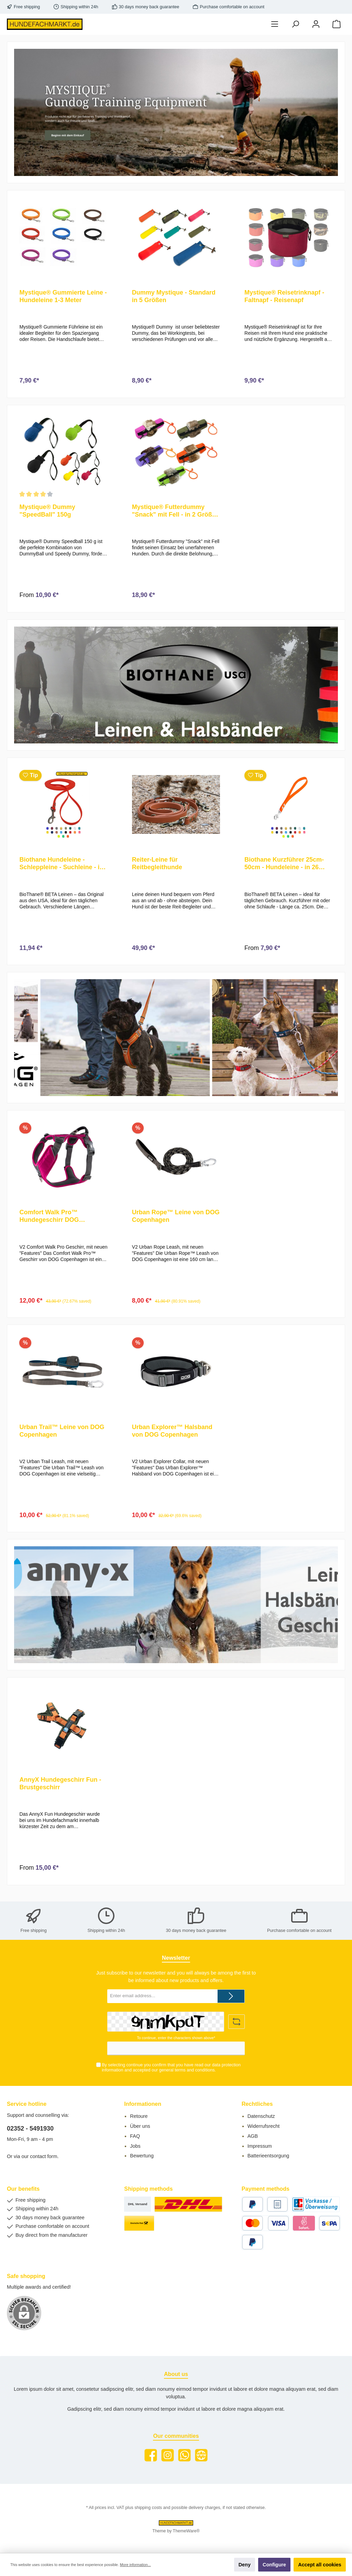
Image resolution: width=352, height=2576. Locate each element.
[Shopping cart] (336, 24)
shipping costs (148, 2507)
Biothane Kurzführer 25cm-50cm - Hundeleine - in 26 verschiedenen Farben (284, 867)
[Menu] (274, 24)
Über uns (140, 2126)
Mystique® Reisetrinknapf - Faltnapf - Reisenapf (284, 296)
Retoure (138, 2116)
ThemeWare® (186, 2531)
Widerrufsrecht (264, 2126)
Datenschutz (261, 2116)
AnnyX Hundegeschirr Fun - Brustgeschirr (60, 1791)
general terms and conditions (186, 2070)
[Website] (201, 2455)
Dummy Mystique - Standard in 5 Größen (174, 296)
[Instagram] (167, 2455)
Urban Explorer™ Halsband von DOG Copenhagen (172, 1437)
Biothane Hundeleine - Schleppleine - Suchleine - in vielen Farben (61, 867)
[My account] (315, 24)
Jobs (135, 2146)
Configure (274, 2564)
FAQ (135, 2136)
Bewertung (142, 2156)
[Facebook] (150, 2455)
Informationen (142, 2104)
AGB (253, 2136)
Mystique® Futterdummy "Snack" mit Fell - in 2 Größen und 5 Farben (175, 512)
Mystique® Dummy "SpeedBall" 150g (47, 512)
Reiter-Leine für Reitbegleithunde (157, 867)
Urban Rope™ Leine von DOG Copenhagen (176, 1221)
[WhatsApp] (184, 2455)
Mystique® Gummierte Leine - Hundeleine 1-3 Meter (63, 296)
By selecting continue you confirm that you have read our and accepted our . (171, 2067)
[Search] (295, 24)
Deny (245, 2564)
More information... (135, 2565)
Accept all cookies (319, 2564)
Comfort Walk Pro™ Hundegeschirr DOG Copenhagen (49, 1221)
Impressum (260, 2146)
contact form (43, 2156)
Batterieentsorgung (268, 2156)
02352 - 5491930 (30, 2128)
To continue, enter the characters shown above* (176, 2038)
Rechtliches (257, 2104)
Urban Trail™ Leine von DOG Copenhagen (61, 1437)
